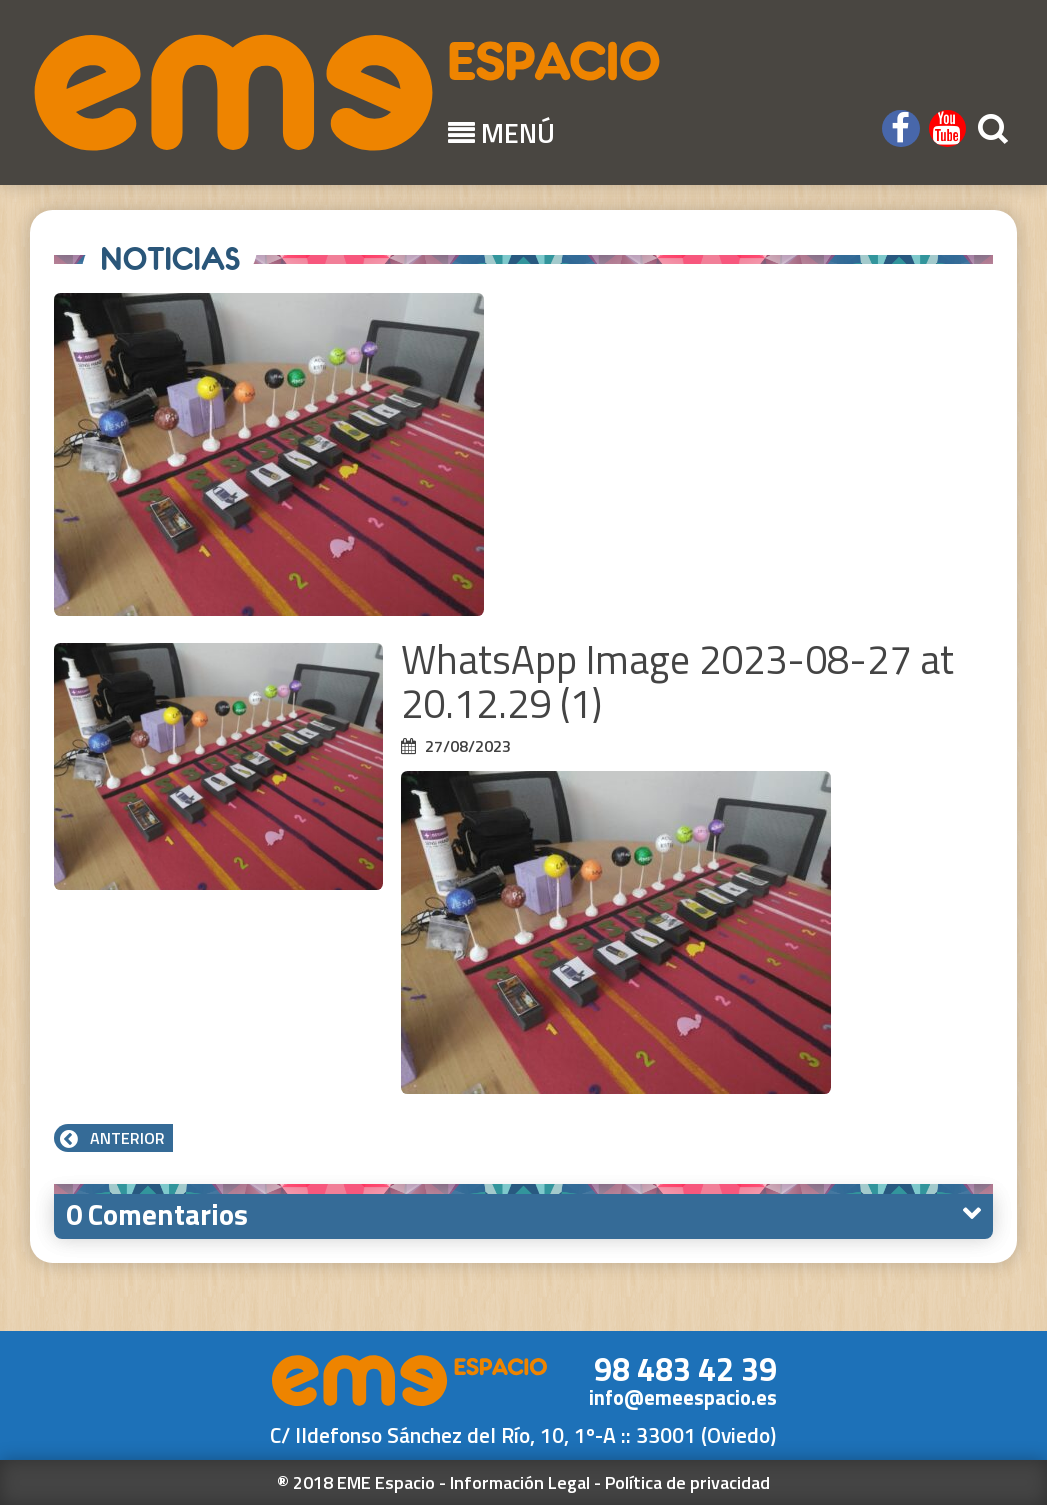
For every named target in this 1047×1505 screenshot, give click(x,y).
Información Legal (520, 1482)
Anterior (113, 1138)
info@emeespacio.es (683, 1397)
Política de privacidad (687, 1482)
